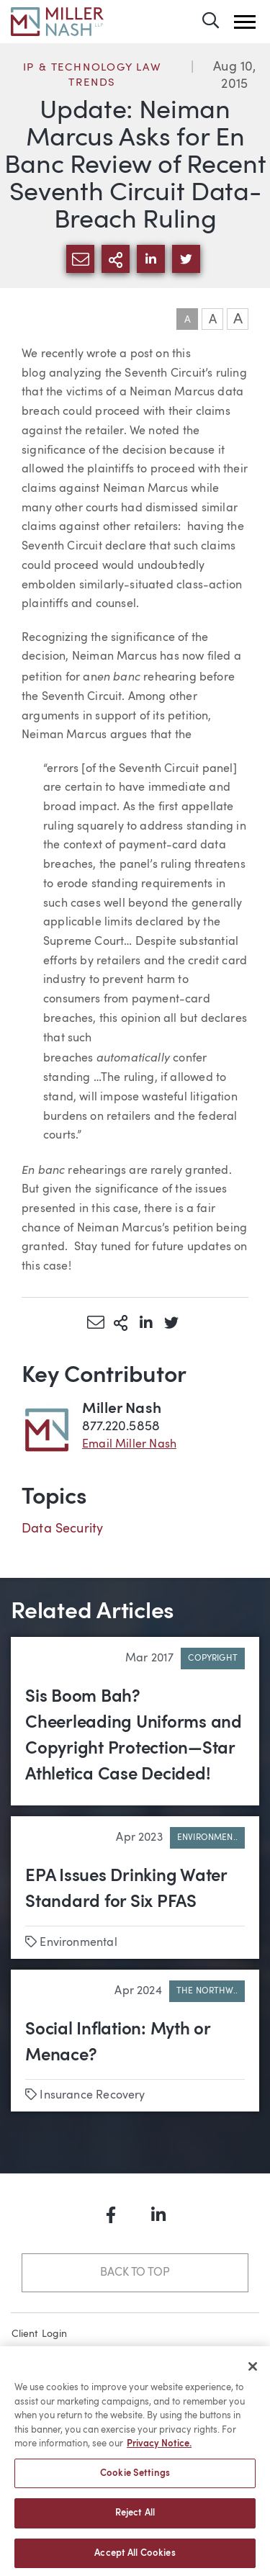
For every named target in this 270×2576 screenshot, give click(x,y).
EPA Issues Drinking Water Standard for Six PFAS (126, 1889)
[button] (245, 22)
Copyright (213, 1658)
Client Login (40, 2334)
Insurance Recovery (92, 2095)
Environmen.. (207, 1838)
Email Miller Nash (129, 1444)
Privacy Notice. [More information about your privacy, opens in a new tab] (159, 2448)
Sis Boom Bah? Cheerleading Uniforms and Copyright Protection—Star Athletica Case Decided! (133, 1736)
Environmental (78, 1943)
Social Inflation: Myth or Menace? (117, 2043)
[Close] (253, 2371)
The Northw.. (207, 1991)
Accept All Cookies (134, 2557)
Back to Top (135, 2273)
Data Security (62, 1528)
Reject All (135, 2517)
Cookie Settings (135, 2477)
